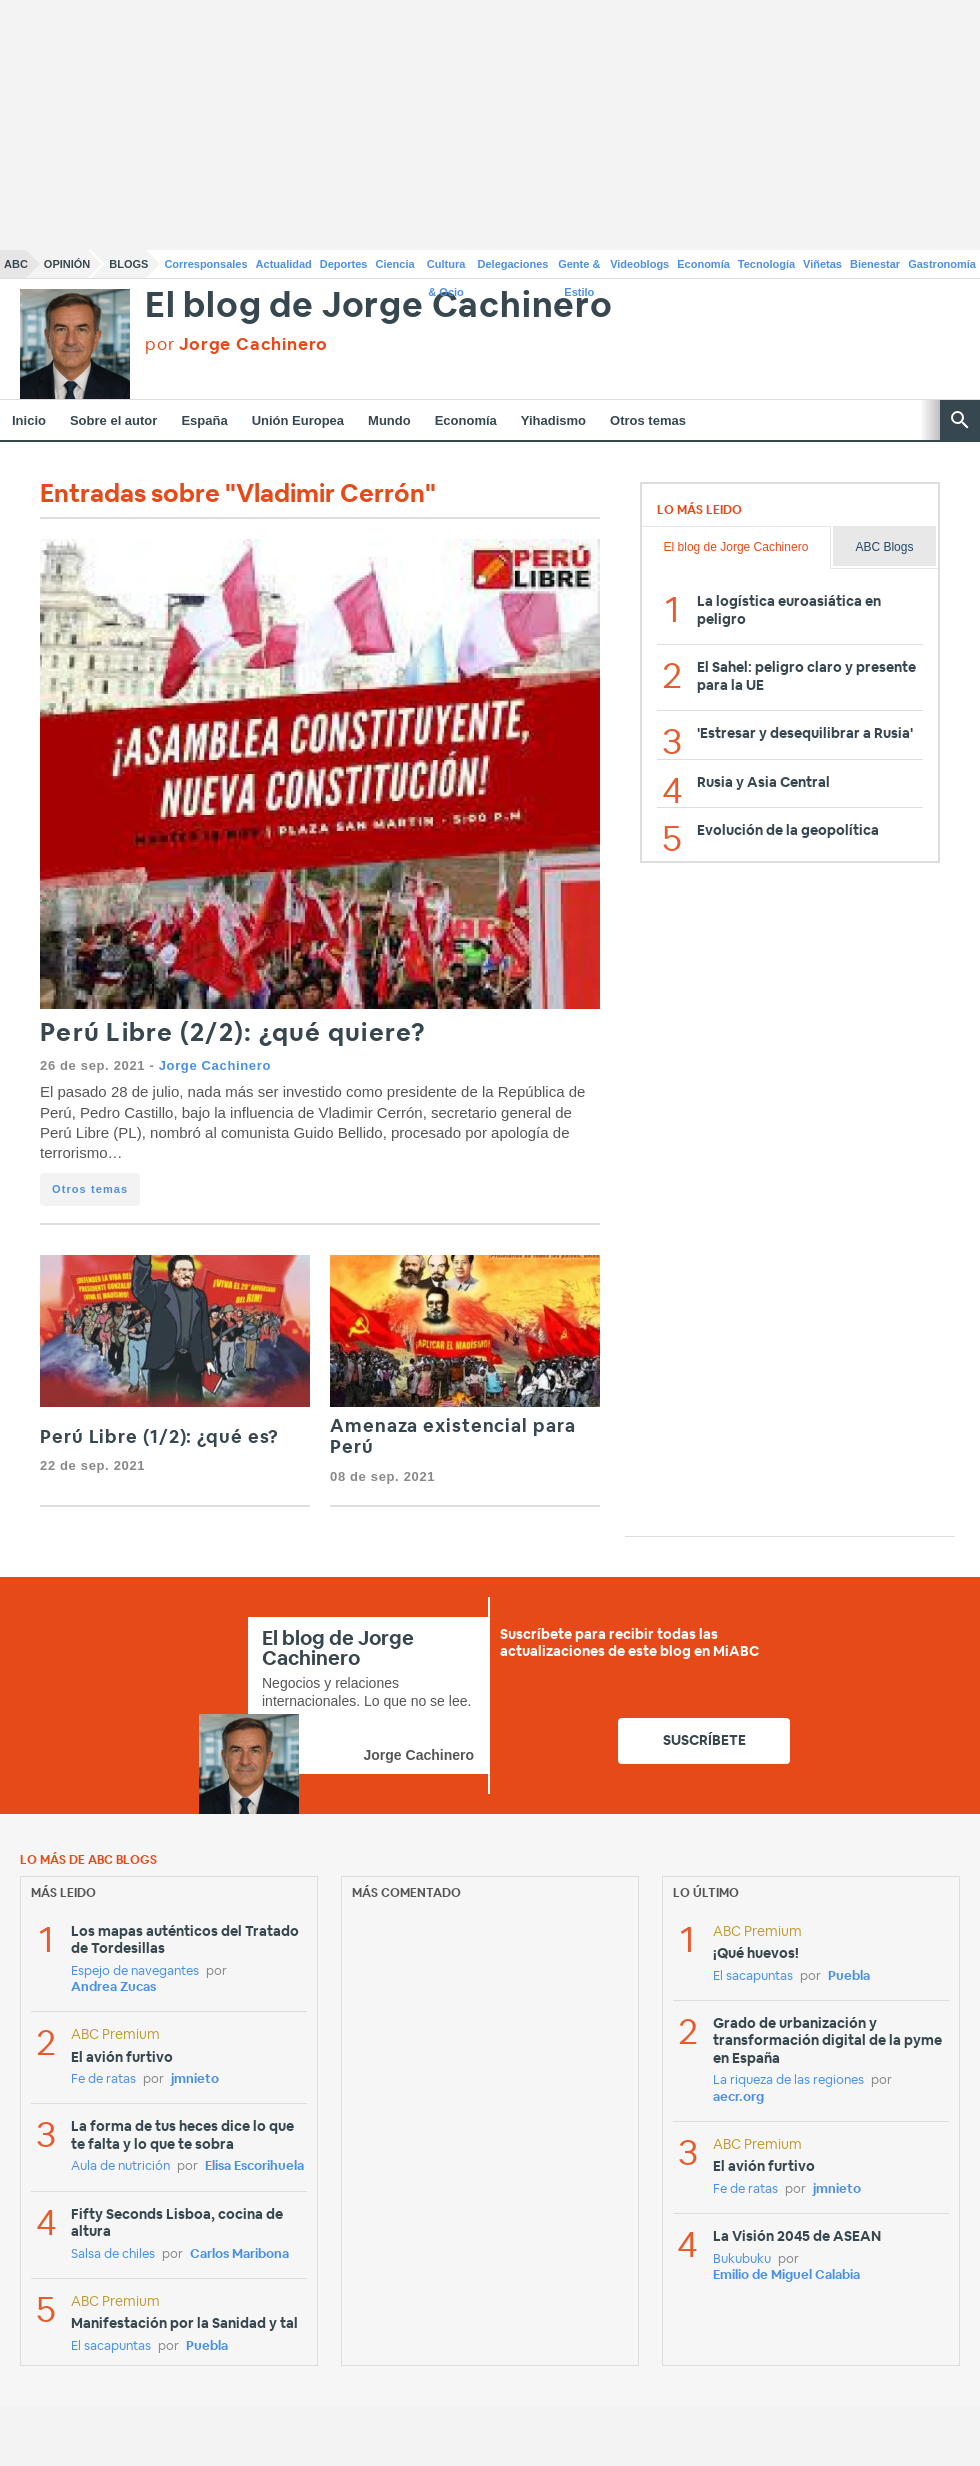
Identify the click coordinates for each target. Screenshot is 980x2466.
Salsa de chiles (113, 2254)
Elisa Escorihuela (254, 2166)
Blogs (128, 264)
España (204, 420)
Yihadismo (553, 420)
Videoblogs (639, 264)
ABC (16, 264)
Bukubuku (742, 2259)
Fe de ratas (103, 2079)
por (236, 344)
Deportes (344, 264)
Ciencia (395, 264)
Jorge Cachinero (215, 1065)
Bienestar (875, 264)
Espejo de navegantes (135, 1971)
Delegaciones (513, 264)
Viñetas (822, 264)
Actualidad (284, 264)
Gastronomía (942, 264)
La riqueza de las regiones (788, 2080)
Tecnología (766, 264)
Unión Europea (298, 420)
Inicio (29, 420)
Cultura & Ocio (446, 268)
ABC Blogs (884, 547)
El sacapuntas (111, 2346)
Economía (703, 264)
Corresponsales (205, 264)
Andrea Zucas (113, 1987)
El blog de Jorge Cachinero (379, 306)
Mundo (389, 420)
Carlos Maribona (239, 2254)
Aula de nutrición (120, 2166)
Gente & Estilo (579, 268)
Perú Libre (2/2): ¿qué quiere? (233, 1033)
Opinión (67, 264)
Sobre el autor (113, 420)
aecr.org (738, 2097)
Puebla (207, 2346)
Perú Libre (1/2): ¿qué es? (159, 1438)
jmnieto (195, 2079)
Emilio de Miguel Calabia (786, 2275)
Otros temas (648, 420)
